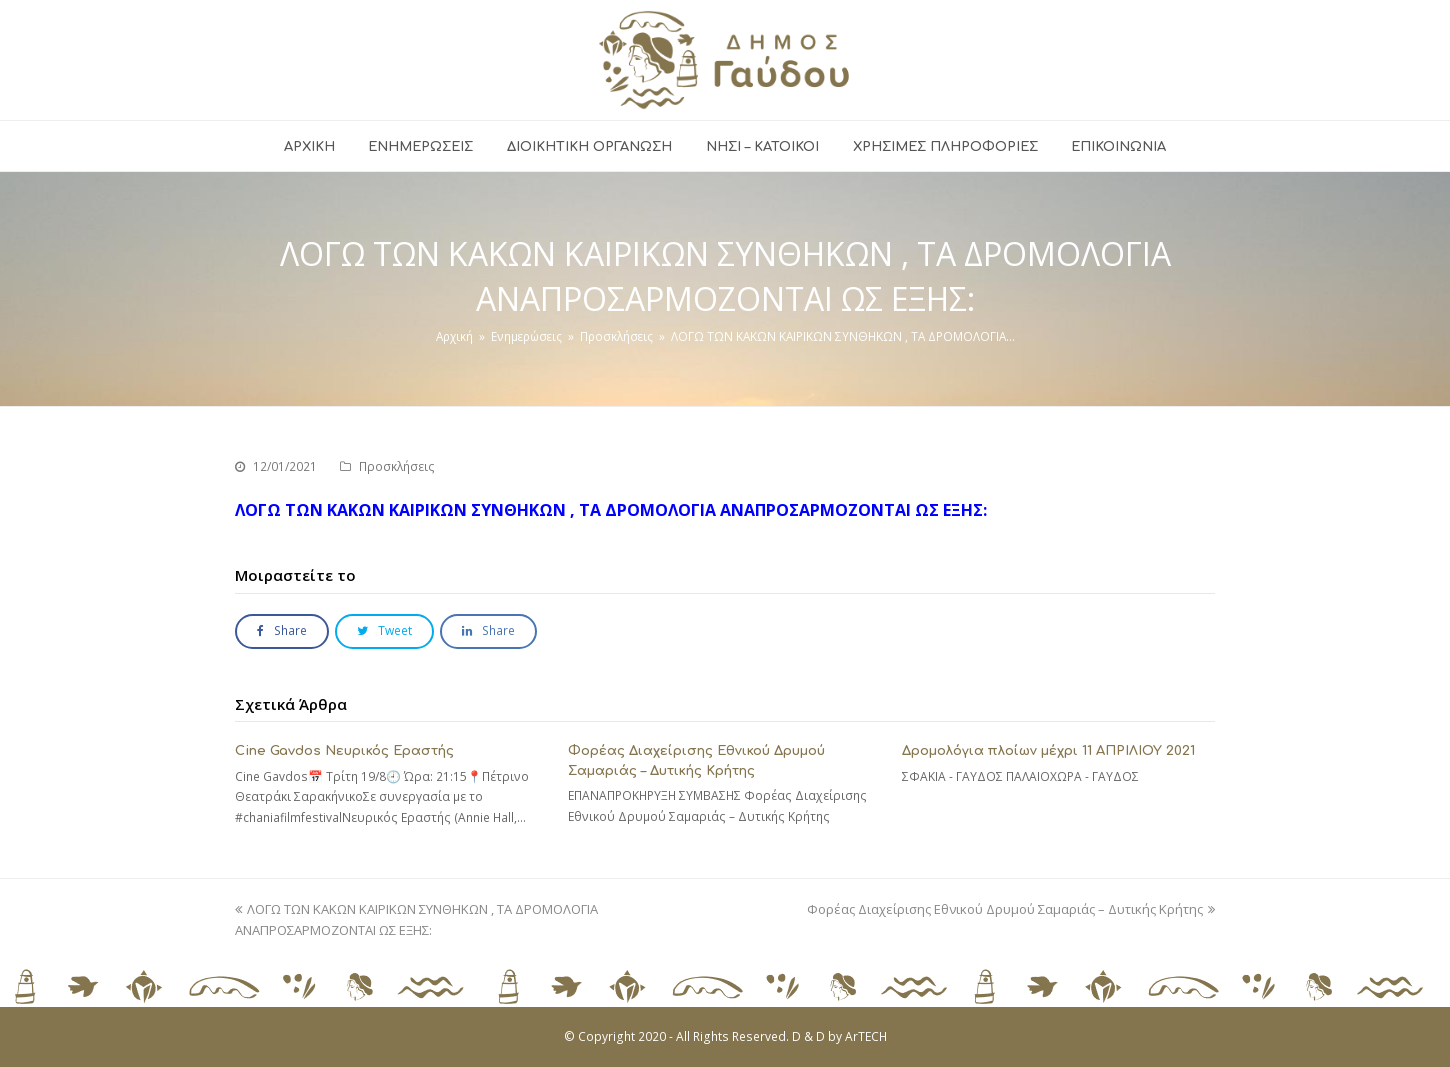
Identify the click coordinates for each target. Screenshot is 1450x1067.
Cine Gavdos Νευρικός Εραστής (344, 751)
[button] (282, 631)
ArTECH (866, 1036)
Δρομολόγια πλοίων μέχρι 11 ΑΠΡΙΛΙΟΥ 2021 (1048, 751)
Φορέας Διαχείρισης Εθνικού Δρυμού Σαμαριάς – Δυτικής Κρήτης (1011, 909)
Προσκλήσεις (397, 466)
